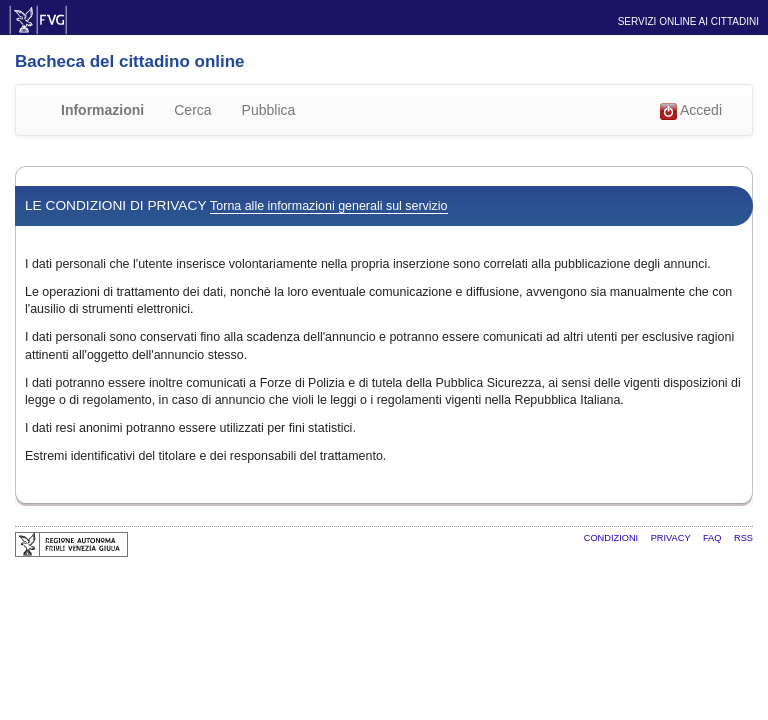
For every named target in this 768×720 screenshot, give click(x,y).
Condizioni (612, 538)
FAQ (713, 538)
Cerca (192, 110)
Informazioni (102, 110)
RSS (743, 538)
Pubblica (269, 110)
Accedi (691, 111)
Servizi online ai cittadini (688, 21)
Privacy (672, 538)
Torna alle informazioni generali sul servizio (328, 206)
